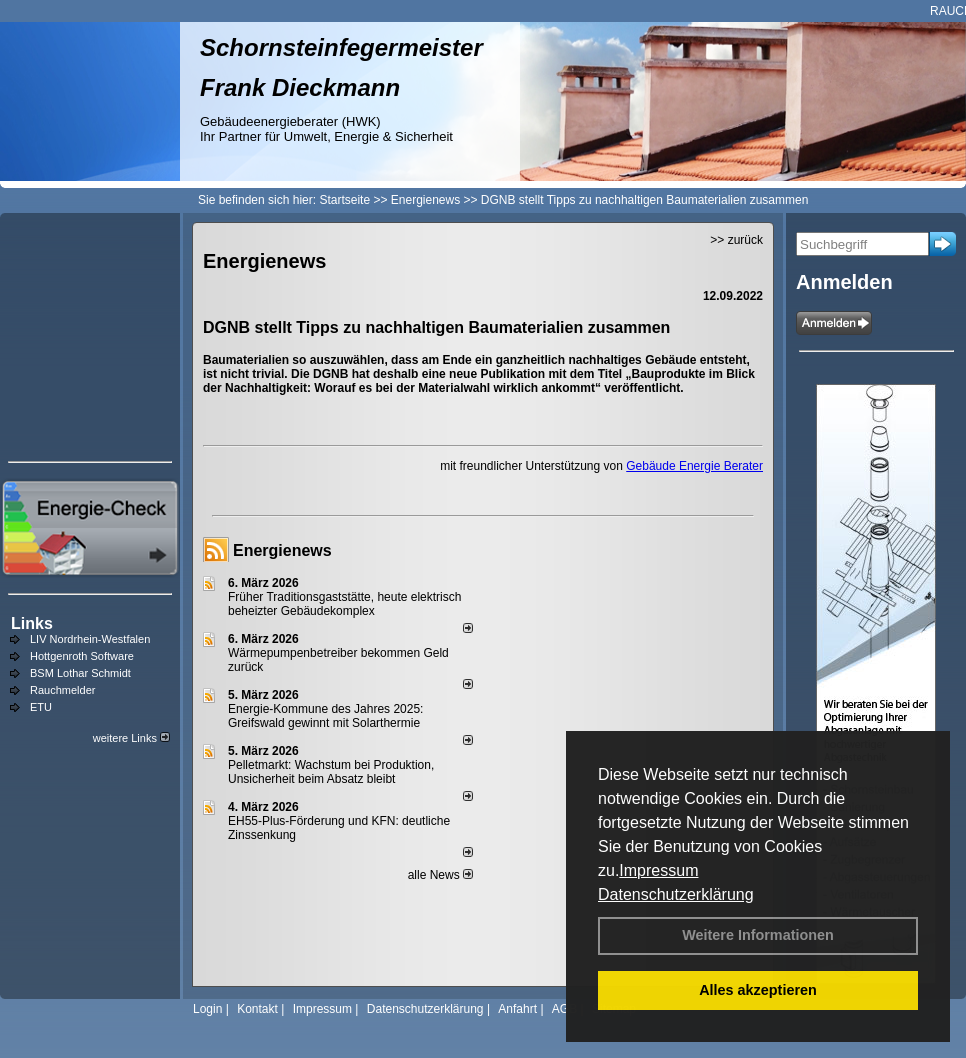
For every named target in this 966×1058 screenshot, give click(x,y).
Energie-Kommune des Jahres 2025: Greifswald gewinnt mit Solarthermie (325, 716)
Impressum (658, 870)
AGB (564, 1009)
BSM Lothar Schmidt (80, 673)
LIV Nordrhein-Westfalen (90, 639)
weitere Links (131, 738)
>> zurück (736, 240)
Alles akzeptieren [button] (758, 990)
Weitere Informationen (758, 935)
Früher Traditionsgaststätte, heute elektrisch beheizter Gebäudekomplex (344, 604)
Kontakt (257, 1009)
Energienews (282, 550)
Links (32, 623)
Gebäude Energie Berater (694, 466)
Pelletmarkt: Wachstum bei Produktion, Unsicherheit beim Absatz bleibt (331, 772)
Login (207, 1009)
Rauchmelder (62, 690)
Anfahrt (517, 1009)
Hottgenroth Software (82, 656)
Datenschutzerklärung (676, 894)
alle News (440, 875)
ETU (41, 707)
